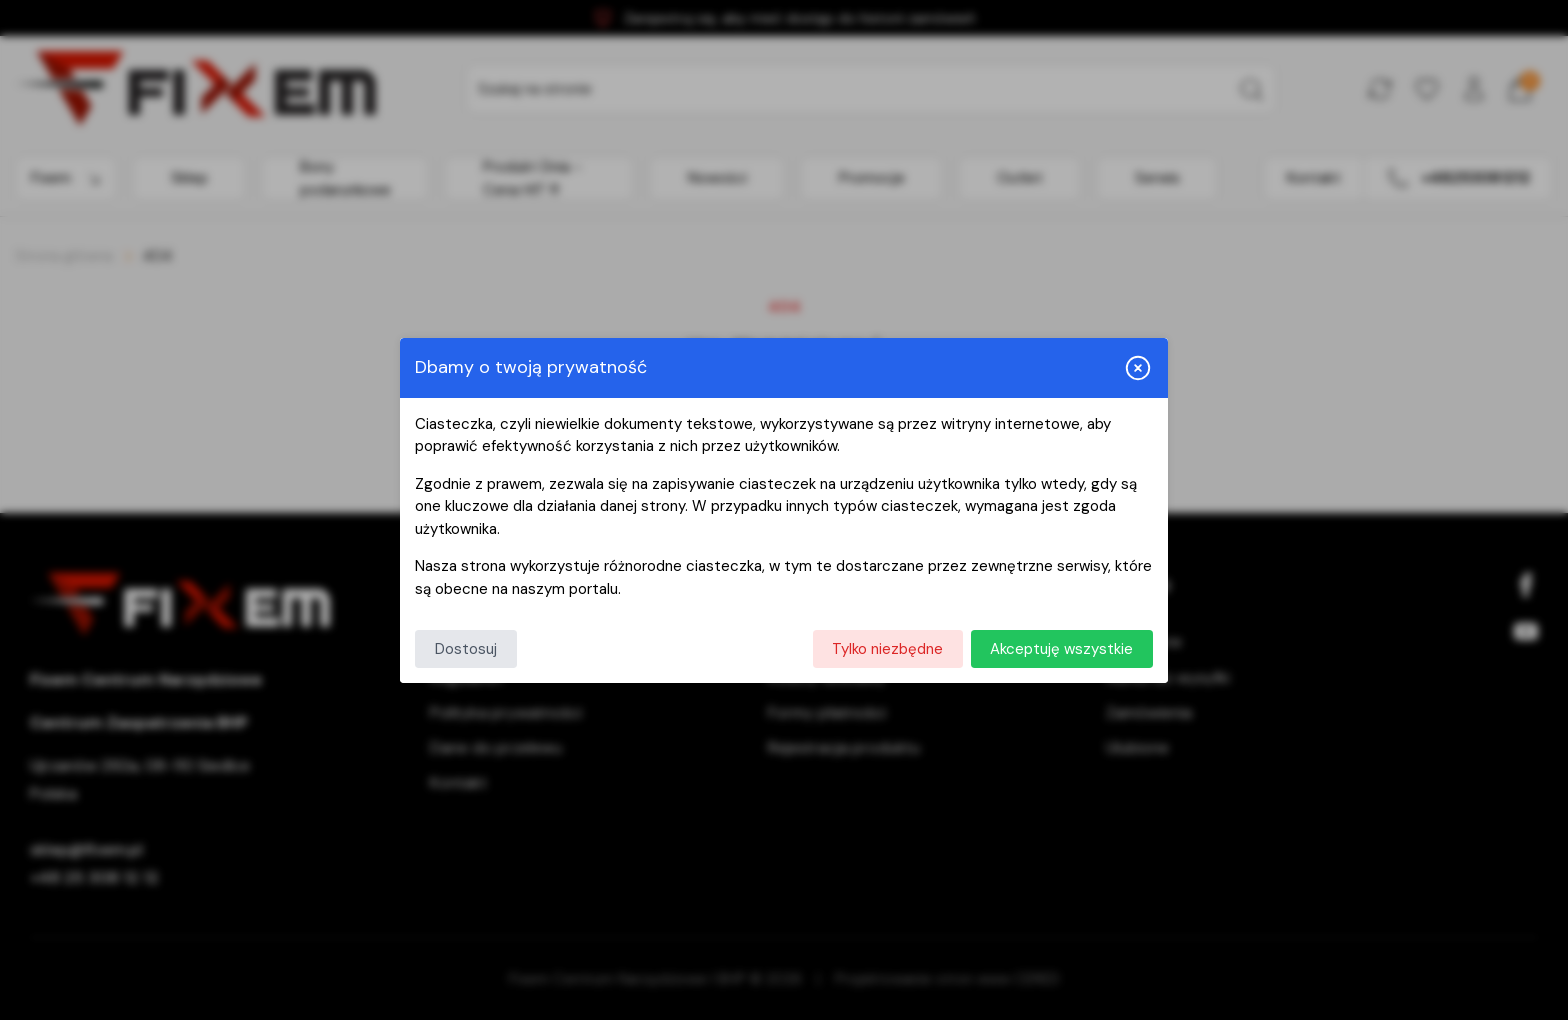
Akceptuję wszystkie (1061, 649)
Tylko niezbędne (887, 649)
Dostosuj (466, 649)
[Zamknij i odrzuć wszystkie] (1138, 368)
